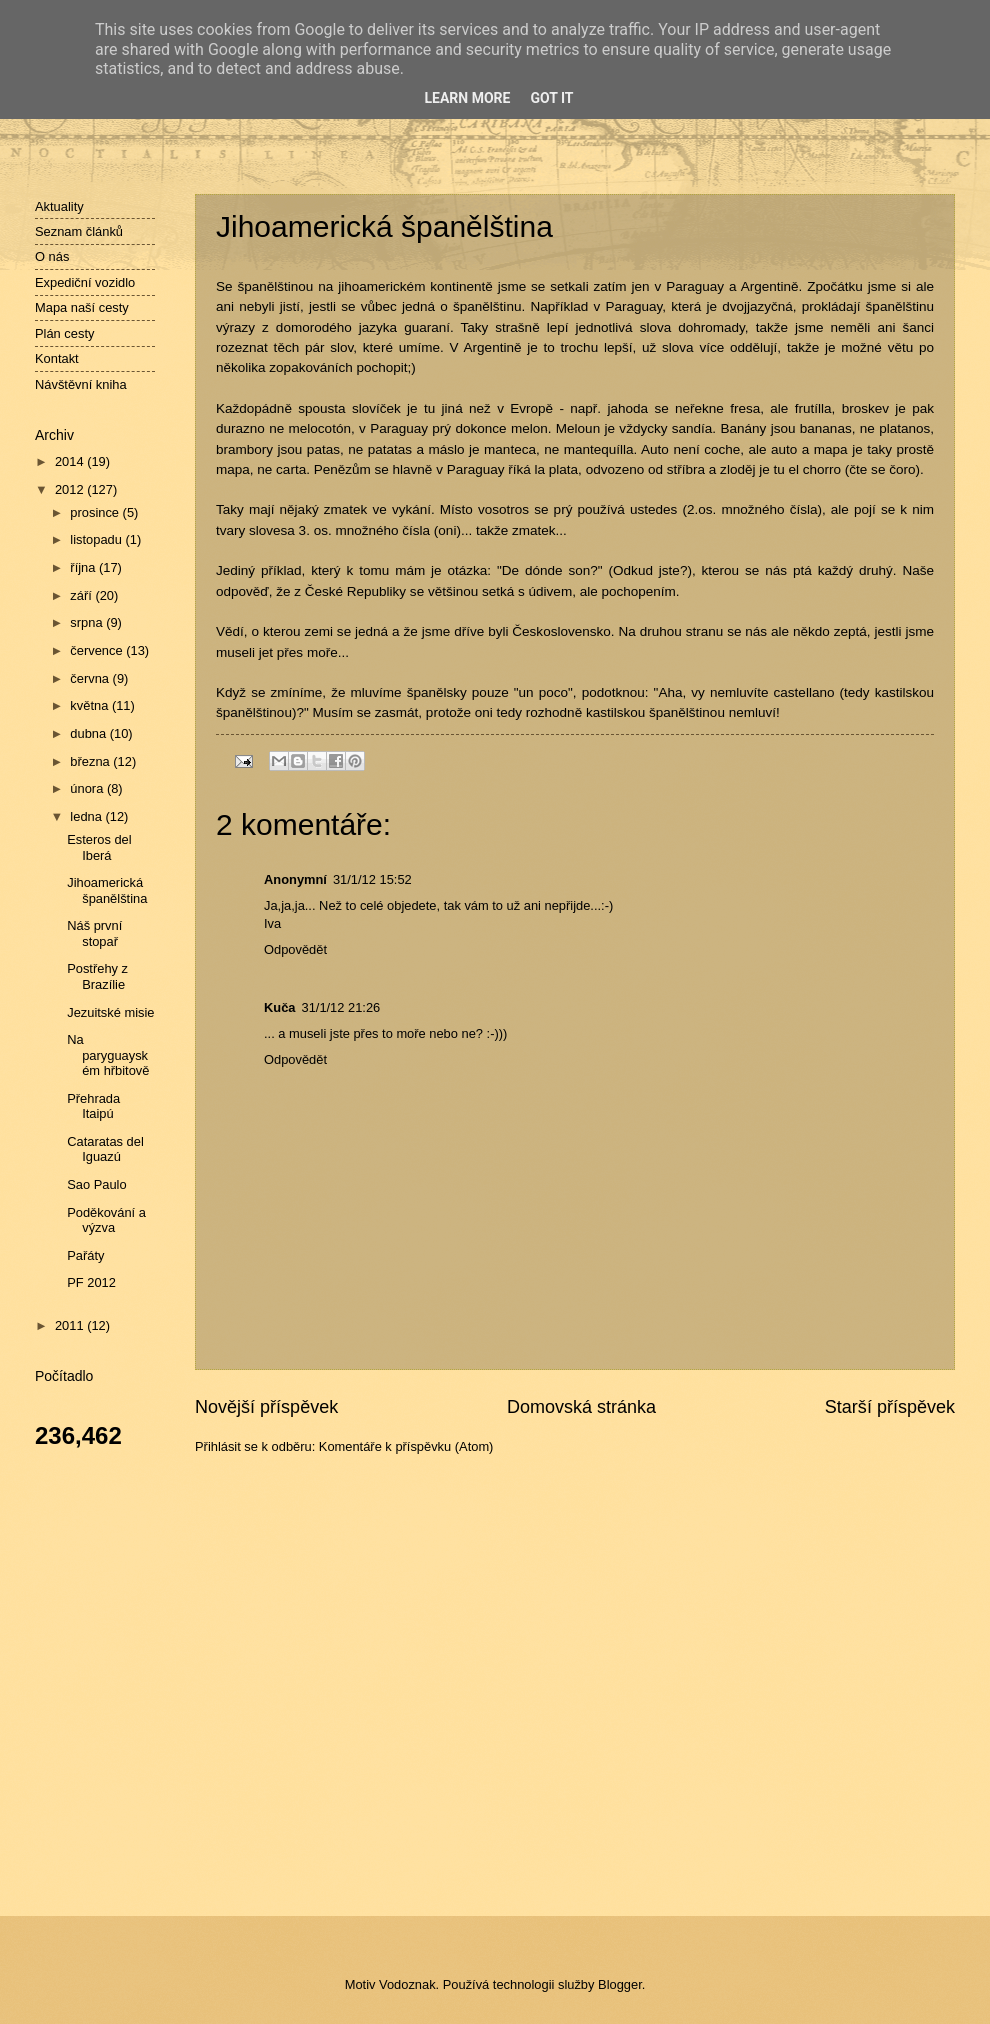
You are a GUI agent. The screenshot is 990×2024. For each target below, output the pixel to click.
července (98, 650)
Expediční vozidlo (85, 282)
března (91, 761)
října (84, 567)
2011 (71, 1325)
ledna (87, 816)
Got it (551, 98)
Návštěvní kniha (81, 384)
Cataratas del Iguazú (105, 1149)
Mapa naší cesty (82, 307)
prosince (96, 512)
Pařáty (85, 1255)
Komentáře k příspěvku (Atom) (406, 1446)
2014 (71, 461)
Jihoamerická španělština (107, 890)
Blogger (620, 1984)
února (88, 788)
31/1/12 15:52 (372, 879)
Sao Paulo (96, 1184)
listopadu (97, 539)
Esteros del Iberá (99, 847)
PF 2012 (91, 1282)
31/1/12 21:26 (340, 1007)
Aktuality (59, 206)
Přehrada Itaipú (93, 1106)
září (82, 595)
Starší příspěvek (890, 1407)
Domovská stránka (581, 1407)
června (91, 678)
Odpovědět (295, 949)
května (91, 705)
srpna (88, 622)
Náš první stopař (94, 933)
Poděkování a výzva (106, 1220)
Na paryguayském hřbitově (108, 1055)
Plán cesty (64, 333)
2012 (71, 489)
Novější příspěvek (266, 1407)
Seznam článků (79, 231)
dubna (89, 733)
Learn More (467, 98)
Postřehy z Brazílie (97, 976)
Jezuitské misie (110, 1012)
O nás (52, 256)
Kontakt (57, 358)
